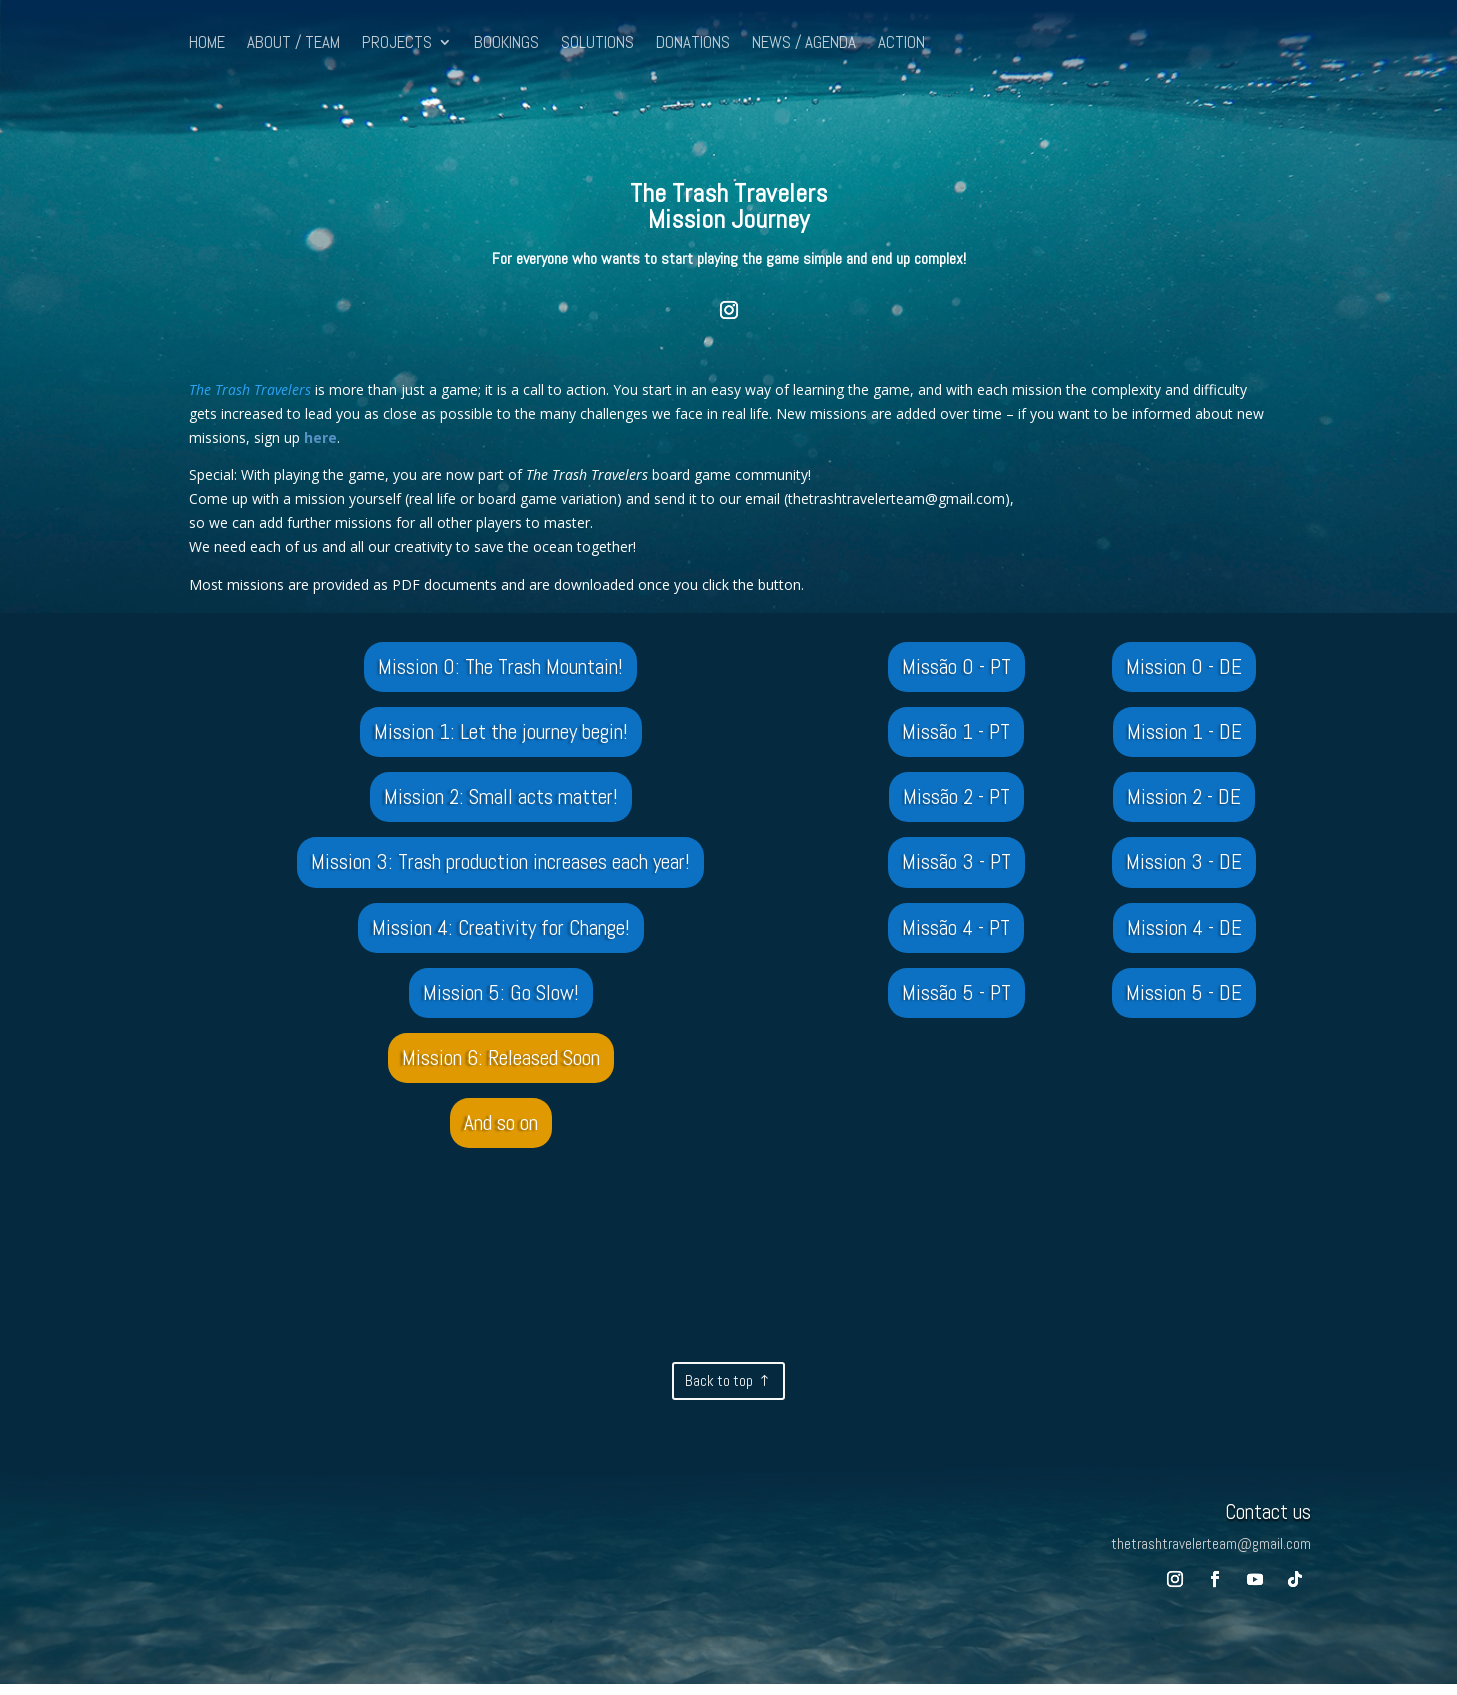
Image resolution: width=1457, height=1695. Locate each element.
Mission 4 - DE (1184, 933)
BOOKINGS (506, 44)
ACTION (901, 44)
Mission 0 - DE (1184, 667)
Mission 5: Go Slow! (500, 999)
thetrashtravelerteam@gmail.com (896, 498)
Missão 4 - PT (956, 933)
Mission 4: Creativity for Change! (500, 933)
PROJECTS (397, 44)
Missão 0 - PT (956, 667)
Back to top (719, 1391)
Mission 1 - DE (1184, 734)
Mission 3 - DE (1184, 867)
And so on (501, 1132)
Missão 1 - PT (956, 734)
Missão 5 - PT (956, 999)
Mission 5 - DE (1184, 999)
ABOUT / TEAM (293, 44)
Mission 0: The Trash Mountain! (501, 667)
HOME (207, 44)
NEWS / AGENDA (804, 44)
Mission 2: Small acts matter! (500, 800)
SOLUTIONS (597, 44)
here (318, 437)
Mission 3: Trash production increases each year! (500, 867)
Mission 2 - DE (1184, 800)
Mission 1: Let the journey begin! (500, 734)
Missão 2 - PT (956, 800)
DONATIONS (693, 44)
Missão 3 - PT (956, 867)
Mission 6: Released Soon (501, 1066)
